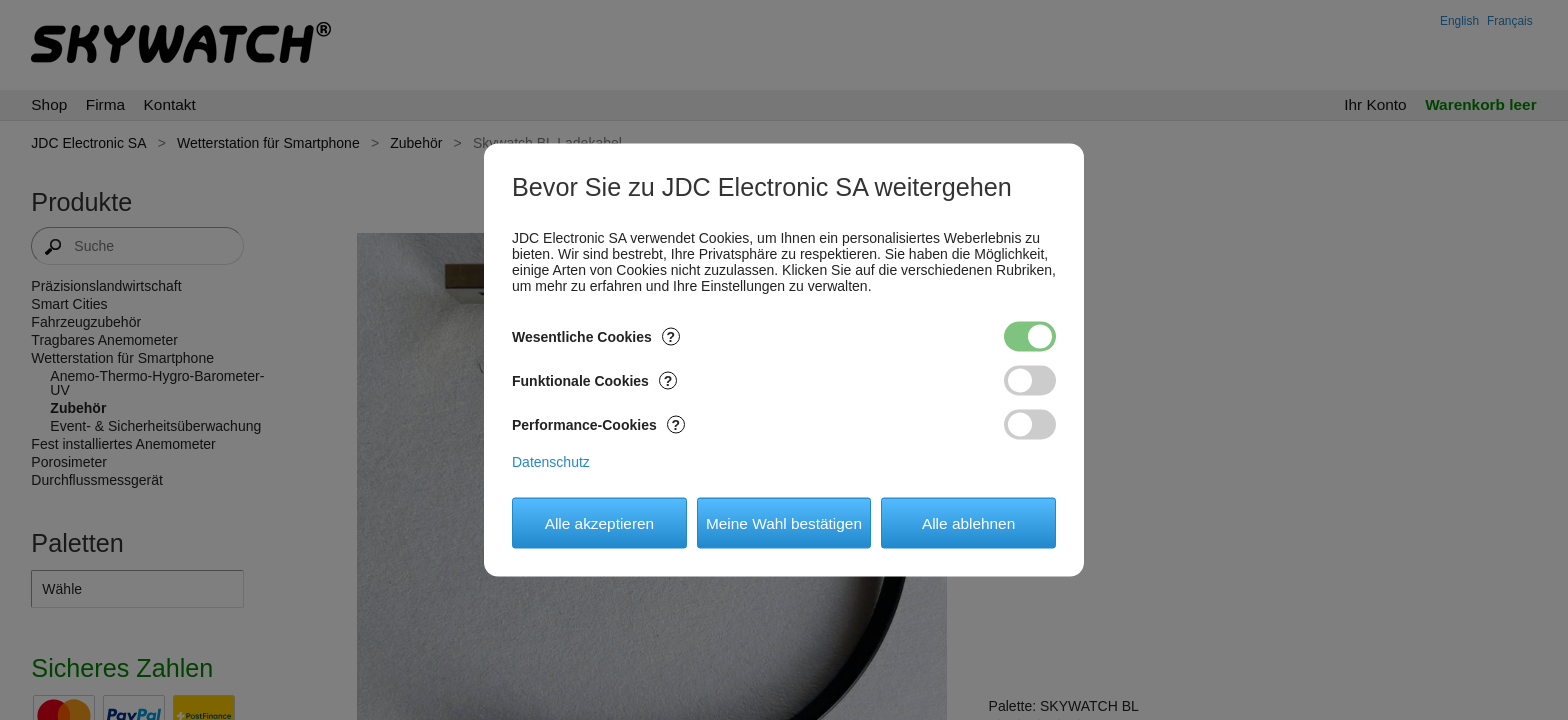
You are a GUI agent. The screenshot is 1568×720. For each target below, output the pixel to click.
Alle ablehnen (968, 522)
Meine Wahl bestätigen (784, 522)
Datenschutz (551, 462)
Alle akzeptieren (600, 522)
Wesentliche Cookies (596, 337)
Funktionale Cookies (594, 381)
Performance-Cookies (598, 425)
